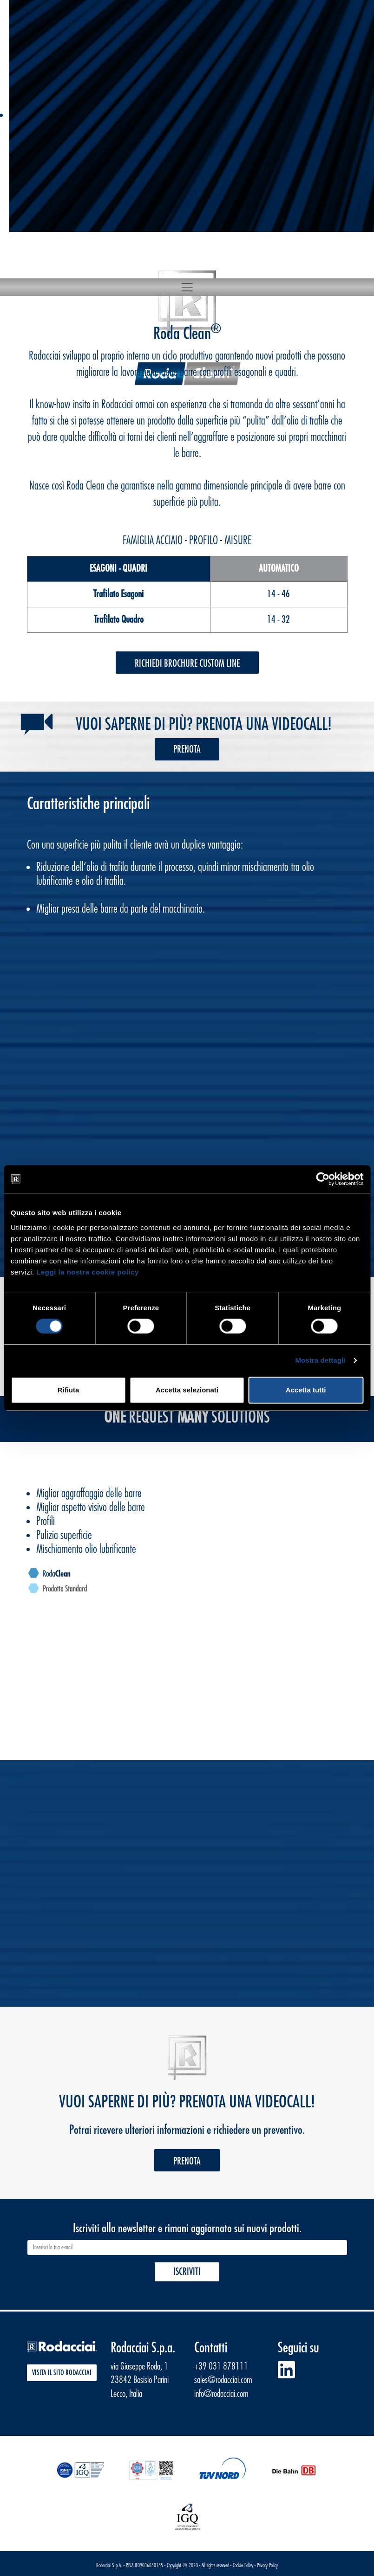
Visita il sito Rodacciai (62, 2372)
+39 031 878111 (221, 2366)
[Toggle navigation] (187, 287)
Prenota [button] (187, 2161)
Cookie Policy (243, 2565)
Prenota (187, 749)
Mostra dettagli (320, 1360)
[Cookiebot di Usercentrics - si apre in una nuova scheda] (322, 1179)
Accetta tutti (306, 1390)
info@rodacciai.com (221, 2394)
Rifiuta (68, 1390)
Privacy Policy (267, 2565)
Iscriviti (187, 2272)
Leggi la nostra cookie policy (87, 1272)
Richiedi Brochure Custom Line (187, 664)
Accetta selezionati (187, 1390)
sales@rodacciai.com (223, 2380)
